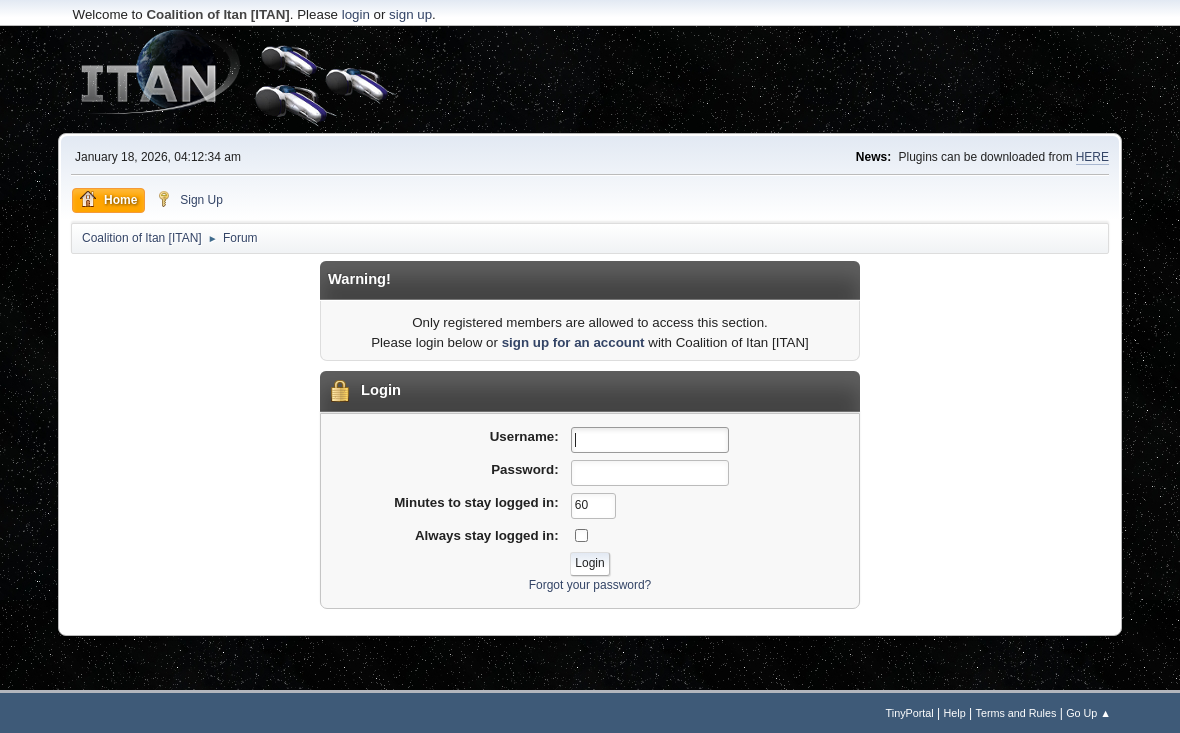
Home (108, 199)
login (356, 14)
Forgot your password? (590, 585)
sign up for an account (573, 342)
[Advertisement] (590, 80)
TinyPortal (910, 713)
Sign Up (189, 199)
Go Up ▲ (1088, 713)
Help (955, 713)
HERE (1092, 157)
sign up (410, 14)
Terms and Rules (1016, 713)
